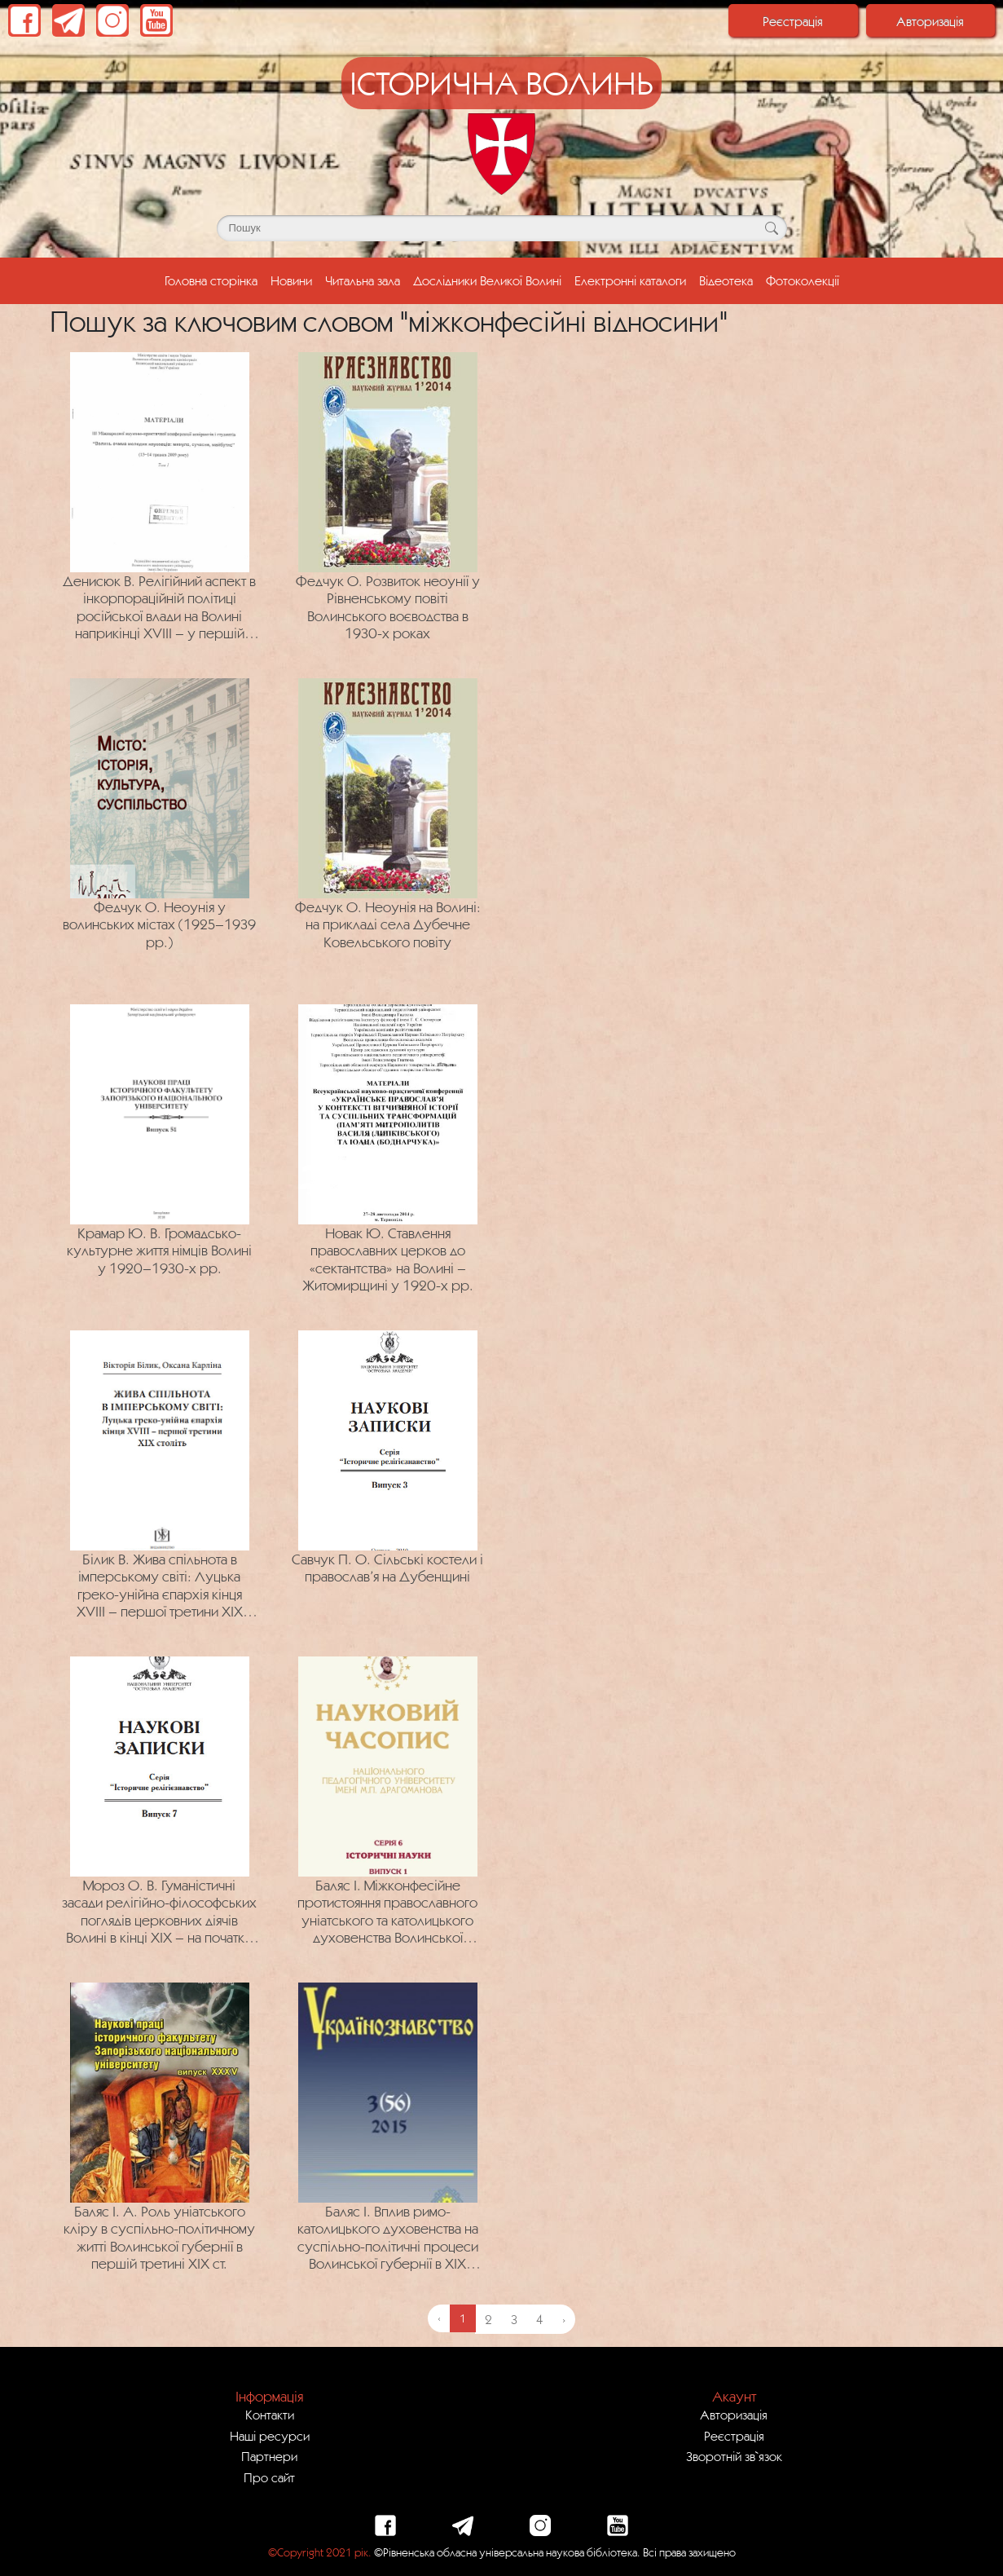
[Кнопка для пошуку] (772, 228)
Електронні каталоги (630, 280)
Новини (291, 280)
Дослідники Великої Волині (487, 280)
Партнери (269, 2456)
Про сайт (269, 2477)
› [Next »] (563, 2319)
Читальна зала (362, 280)
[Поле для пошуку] (502, 228)
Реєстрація (793, 21)
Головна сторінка (214, 279)
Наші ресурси (270, 2435)
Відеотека (726, 280)
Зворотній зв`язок (734, 2456)
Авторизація (930, 21)
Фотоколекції (802, 280)
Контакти (269, 2414)
